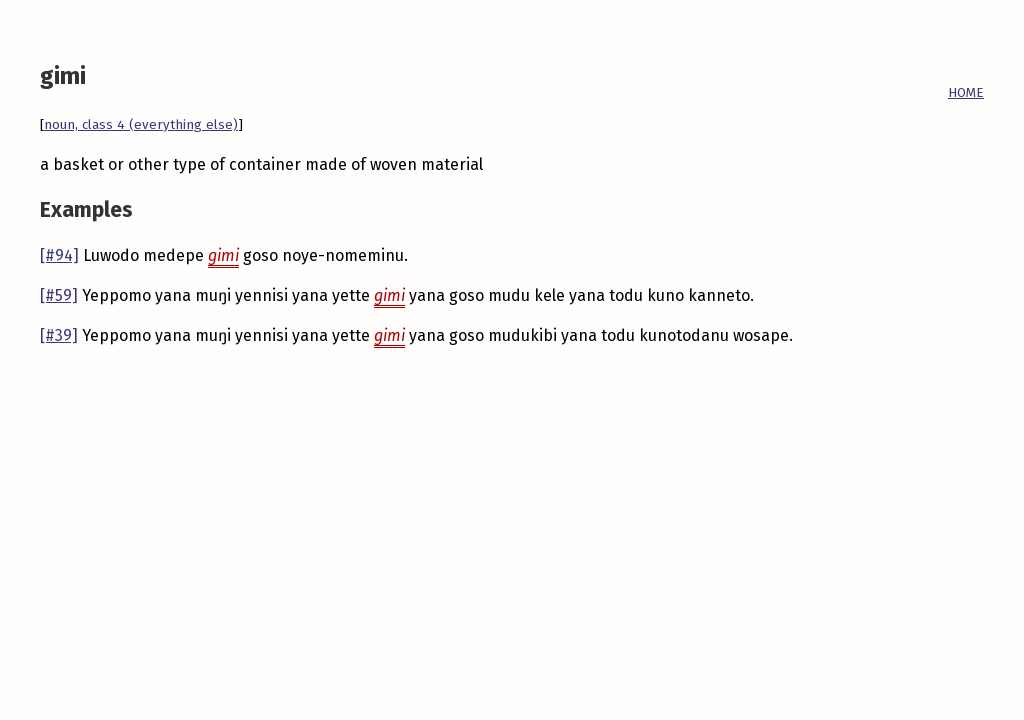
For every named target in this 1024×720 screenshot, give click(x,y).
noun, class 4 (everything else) (141, 125)
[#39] (59, 335)
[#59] (59, 295)
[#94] (59, 255)
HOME (966, 93)
